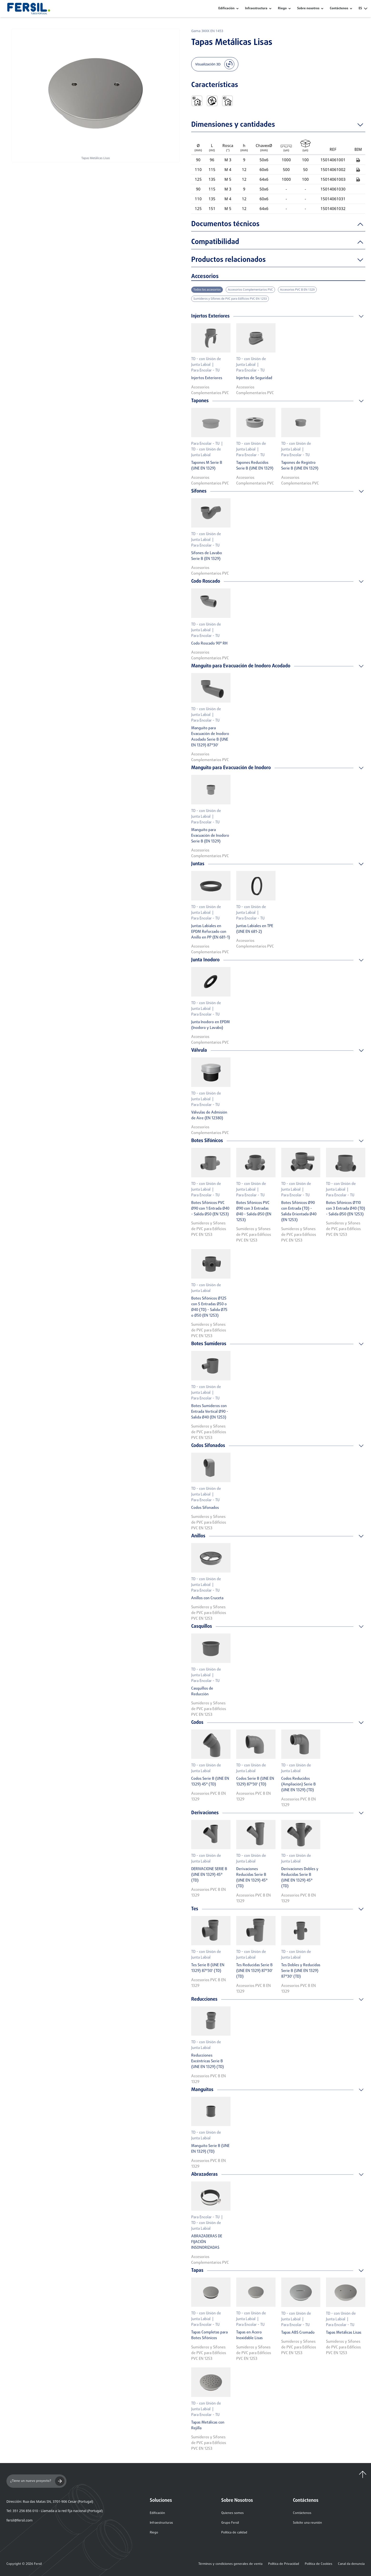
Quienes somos (232, 2513)
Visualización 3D (214, 64)
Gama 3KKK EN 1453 (207, 31)
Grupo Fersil (230, 2522)
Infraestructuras (161, 2522)
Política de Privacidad (283, 2564)
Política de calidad (234, 2532)
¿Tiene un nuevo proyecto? (37, 2481)
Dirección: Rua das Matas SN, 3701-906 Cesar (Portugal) (49, 2501)
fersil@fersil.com (19, 2520)
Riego (282, 8)
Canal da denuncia (351, 2564)
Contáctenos (302, 2513)
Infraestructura (256, 8)
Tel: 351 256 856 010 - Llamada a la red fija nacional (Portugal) (54, 2510)
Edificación (226, 8)
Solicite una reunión (307, 2522)
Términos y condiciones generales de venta (230, 2564)
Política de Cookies (318, 2564)
